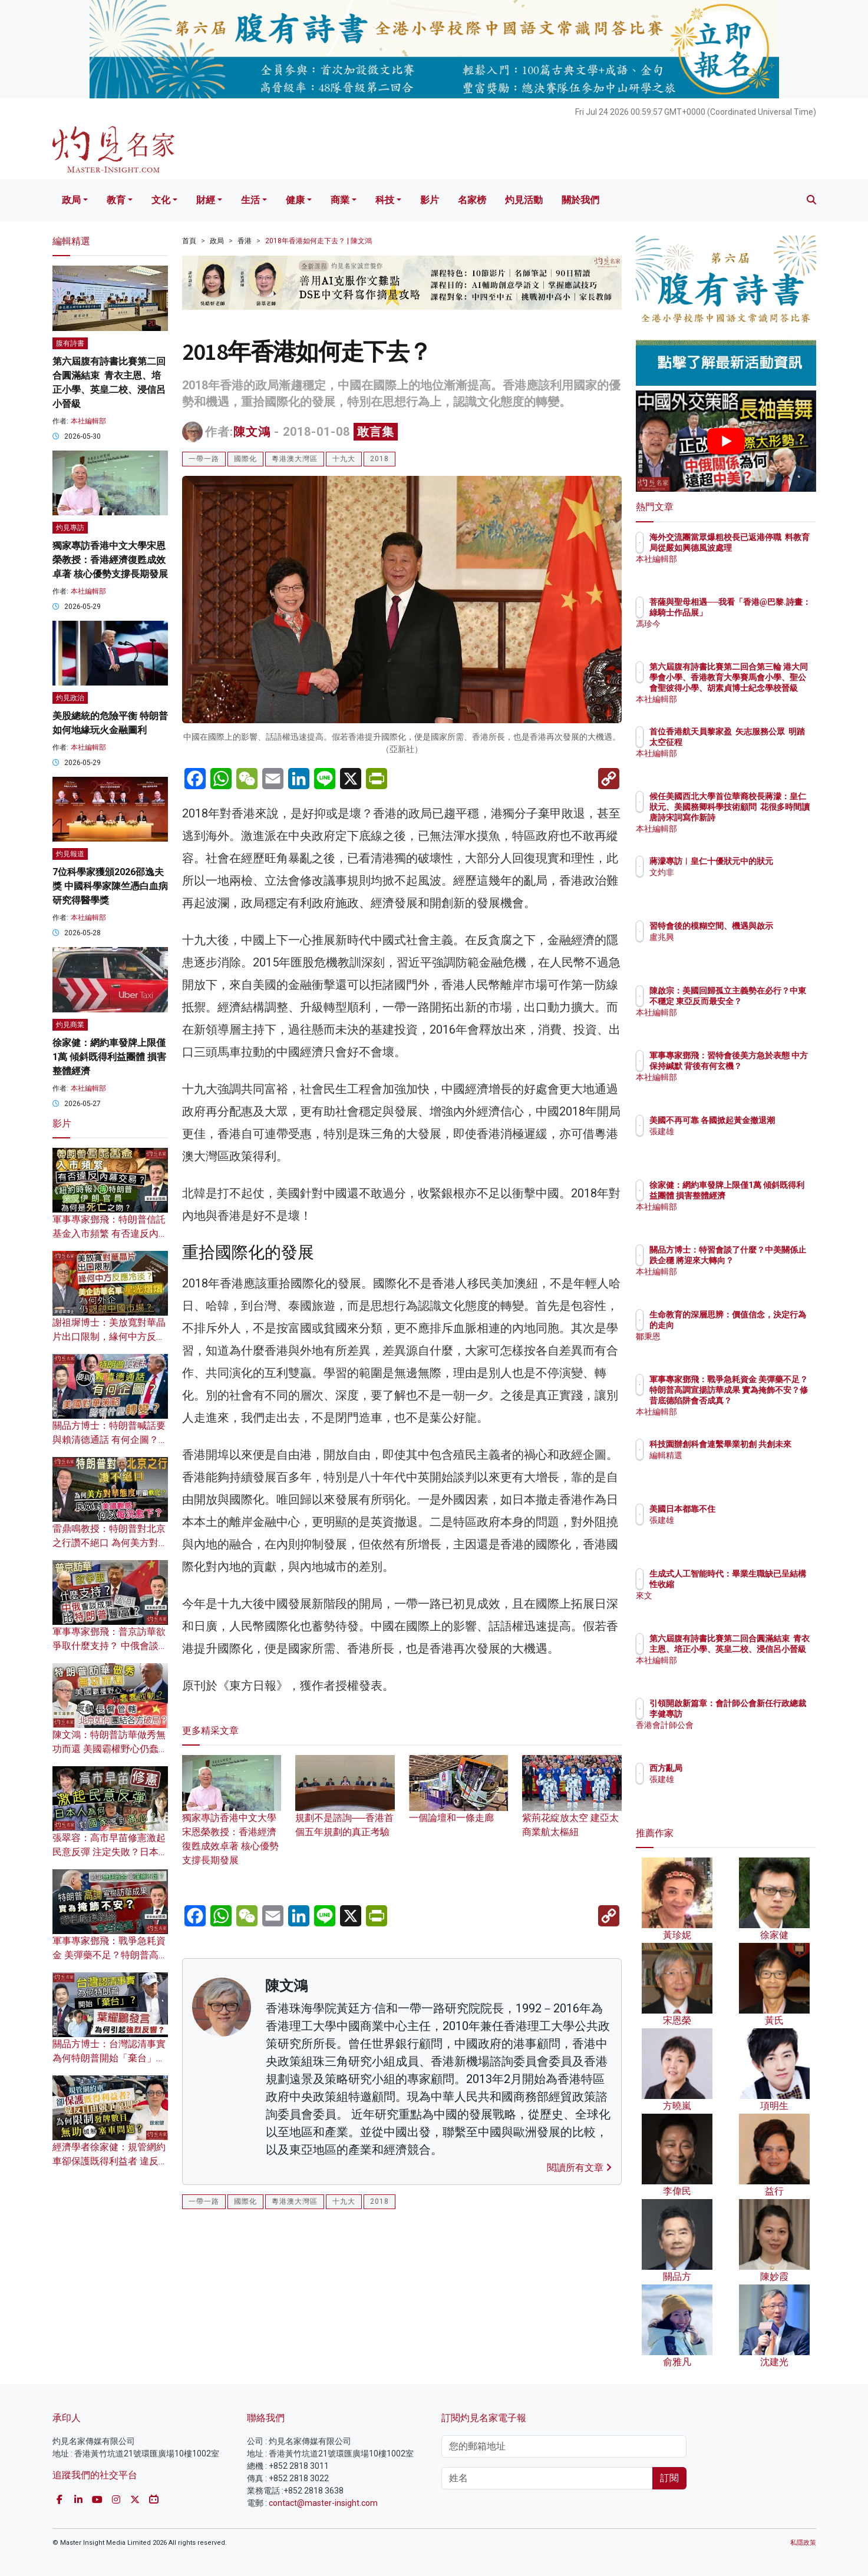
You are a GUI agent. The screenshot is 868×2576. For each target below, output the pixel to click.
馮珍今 (730, 634)
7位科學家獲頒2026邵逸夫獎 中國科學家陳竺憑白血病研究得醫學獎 (110, 886)
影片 (429, 200)
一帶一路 (204, 459)
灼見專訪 (70, 528)
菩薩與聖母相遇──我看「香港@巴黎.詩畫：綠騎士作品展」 (764, 612)
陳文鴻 (251, 432)
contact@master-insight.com (323, 2503)
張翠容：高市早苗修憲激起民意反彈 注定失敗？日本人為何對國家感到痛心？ (110, 1852)
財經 (205, 200)
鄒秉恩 (730, 1336)
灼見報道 (70, 854)
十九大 (343, 459)
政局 (71, 200)
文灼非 (730, 883)
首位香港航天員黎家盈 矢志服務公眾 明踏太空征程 (762, 742)
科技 (384, 200)
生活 (250, 200)
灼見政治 (70, 698)
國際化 (245, 459)
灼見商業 (70, 1025)
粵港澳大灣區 (295, 459)
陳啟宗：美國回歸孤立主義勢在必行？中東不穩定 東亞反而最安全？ (763, 1001)
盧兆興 (730, 947)
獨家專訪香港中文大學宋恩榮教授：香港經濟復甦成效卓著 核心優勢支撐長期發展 (232, 1821)
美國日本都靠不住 (751, 1509)
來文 (726, 1595)
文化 (160, 200)
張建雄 (730, 1142)
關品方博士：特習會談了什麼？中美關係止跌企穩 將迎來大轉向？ (763, 1260)
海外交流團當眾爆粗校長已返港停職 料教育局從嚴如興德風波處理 (763, 547)
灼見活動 (524, 200)
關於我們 (580, 200)
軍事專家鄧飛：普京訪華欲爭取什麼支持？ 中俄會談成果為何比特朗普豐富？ (110, 1646)
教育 (116, 200)
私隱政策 (803, 2543)
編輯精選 (734, 1466)
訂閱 (669, 2478)
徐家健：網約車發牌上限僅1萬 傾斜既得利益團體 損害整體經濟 (109, 1057)
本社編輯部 (88, 421)
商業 (340, 200)
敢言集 (375, 432)
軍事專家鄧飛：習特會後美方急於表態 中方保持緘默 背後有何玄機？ (764, 1066)
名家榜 (472, 200)
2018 (379, 459)
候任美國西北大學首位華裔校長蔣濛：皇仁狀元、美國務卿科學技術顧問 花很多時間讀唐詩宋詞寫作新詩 (764, 818)
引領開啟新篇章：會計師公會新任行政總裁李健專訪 (763, 1713)
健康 (295, 200)
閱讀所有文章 (579, 2167)
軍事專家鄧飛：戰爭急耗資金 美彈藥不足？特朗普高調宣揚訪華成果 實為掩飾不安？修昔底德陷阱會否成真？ (764, 1401)
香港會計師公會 (747, 1735)
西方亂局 (734, 1768)
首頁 (189, 241)
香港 (244, 241)
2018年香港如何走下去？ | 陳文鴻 (318, 241)
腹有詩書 (70, 343)
